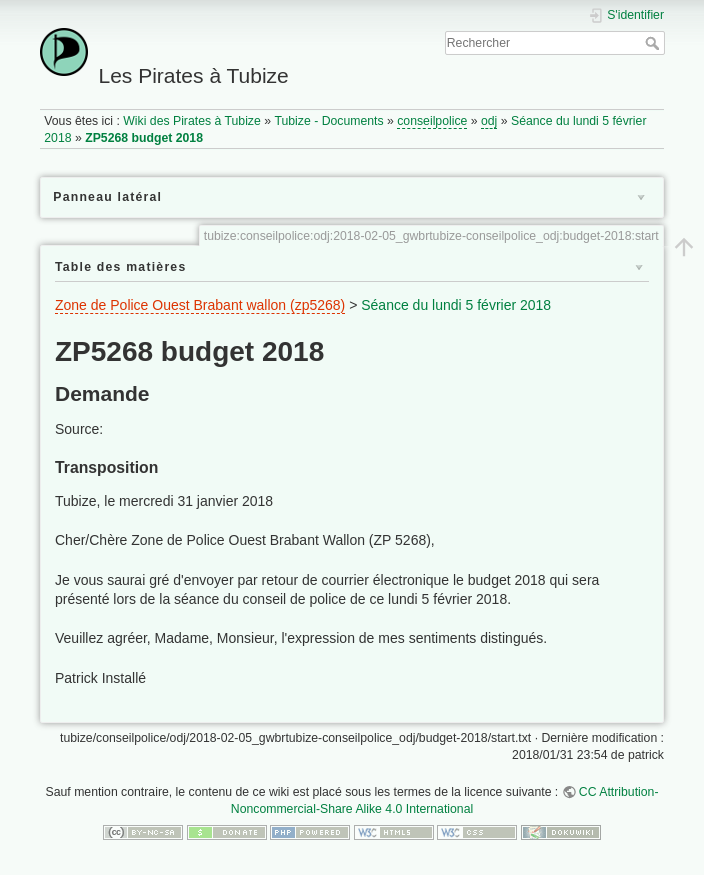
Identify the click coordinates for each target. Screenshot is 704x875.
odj (489, 121)
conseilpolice (432, 121)
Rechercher (654, 43)
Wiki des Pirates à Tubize (192, 121)
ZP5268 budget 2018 (144, 138)
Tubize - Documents (328, 121)
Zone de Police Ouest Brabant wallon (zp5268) (200, 305)
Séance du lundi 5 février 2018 (456, 305)
